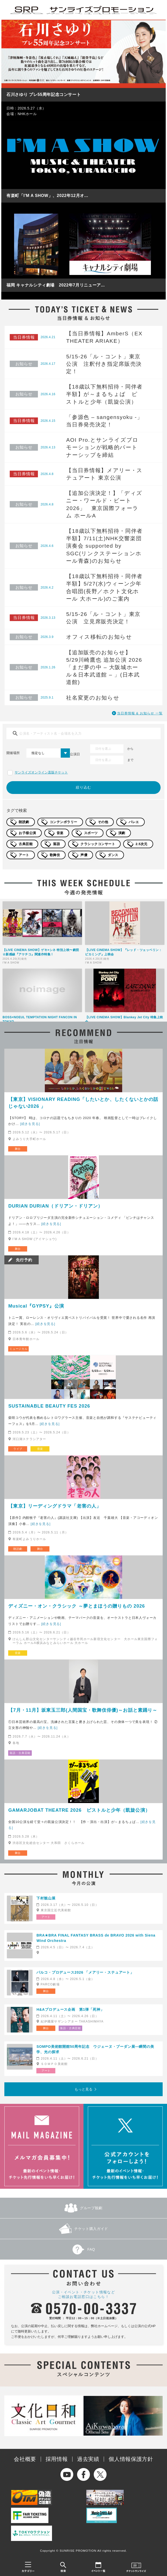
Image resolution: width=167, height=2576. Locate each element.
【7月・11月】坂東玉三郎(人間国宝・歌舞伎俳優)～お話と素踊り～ (82, 1710)
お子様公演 (27, 833)
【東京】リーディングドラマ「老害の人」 (54, 1506)
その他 (103, 822)
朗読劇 (24, 822)
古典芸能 (26, 844)
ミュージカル (18, 1348)
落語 (56, 844)
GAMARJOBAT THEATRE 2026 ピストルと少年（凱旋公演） (79, 1810)
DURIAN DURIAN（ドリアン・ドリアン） (55, 1206)
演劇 (121, 833)
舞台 (18, 1148)
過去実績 (88, 2459)
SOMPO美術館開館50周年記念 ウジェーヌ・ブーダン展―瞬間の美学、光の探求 (95, 2049)
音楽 (60, 833)
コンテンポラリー (63, 822)
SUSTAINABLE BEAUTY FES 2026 (49, 1406)
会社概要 (25, 2459)
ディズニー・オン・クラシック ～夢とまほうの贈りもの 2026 (76, 1606)
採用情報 (57, 2459)
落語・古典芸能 (19, 1752)
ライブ (17, 1448)
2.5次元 (141, 844)
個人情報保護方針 (131, 2459)
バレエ (134, 822)
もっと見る (83, 2089)
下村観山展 (45, 1898)
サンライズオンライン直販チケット (41, 772)
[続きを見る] (30, 1124)
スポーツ (91, 833)
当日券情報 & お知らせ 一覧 (140, 713)
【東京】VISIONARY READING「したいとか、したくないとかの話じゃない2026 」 (83, 1103)
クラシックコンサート (97, 844)
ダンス (113, 855)
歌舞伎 (55, 855)
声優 (83, 855)
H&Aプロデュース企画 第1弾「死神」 (70, 2009)
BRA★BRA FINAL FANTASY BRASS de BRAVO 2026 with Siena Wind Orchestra (95, 1938)
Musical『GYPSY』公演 (36, 1306)
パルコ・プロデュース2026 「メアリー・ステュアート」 (85, 1972)
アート (24, 855)
